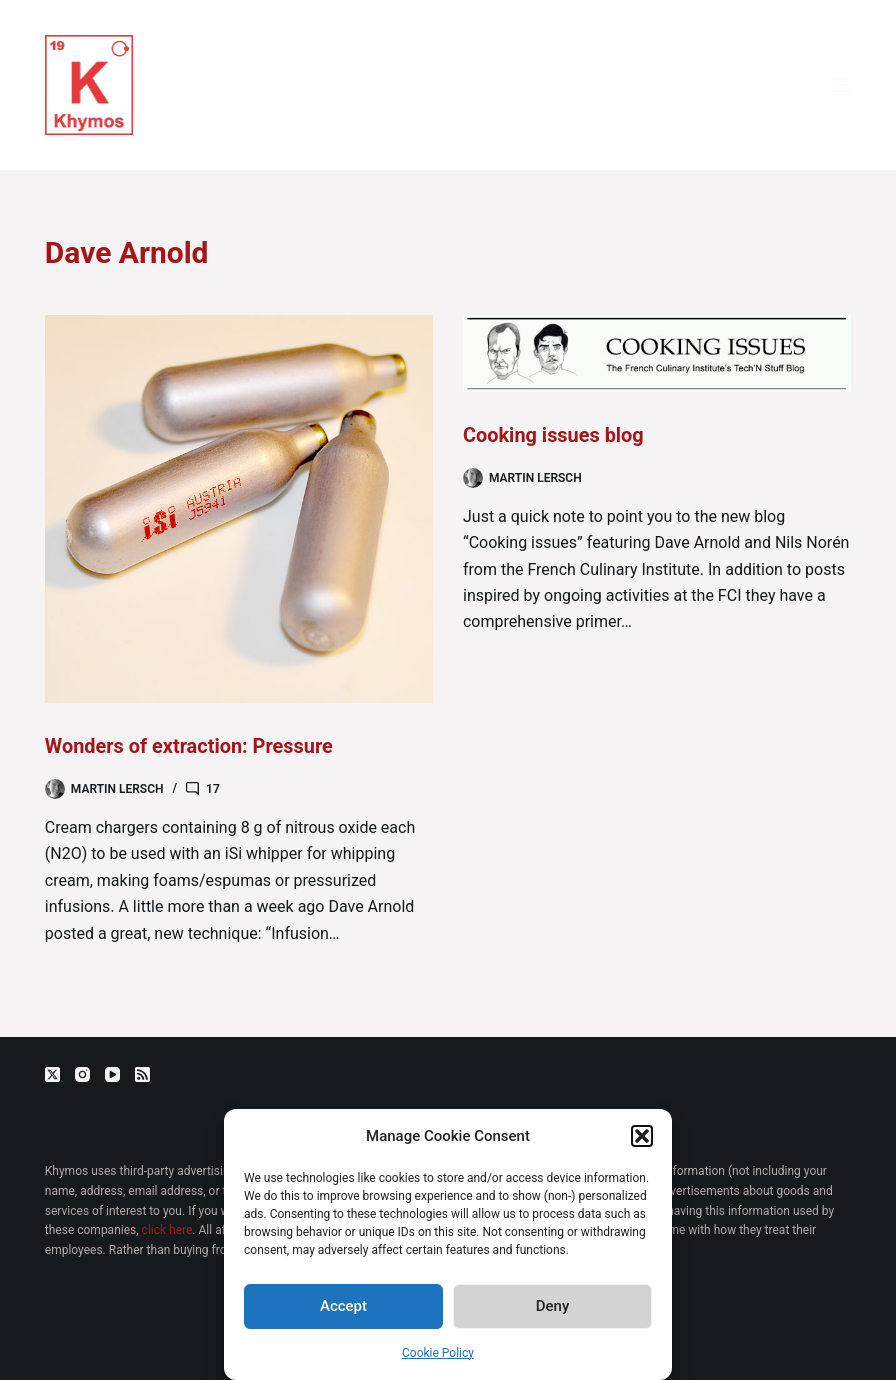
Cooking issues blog (554, 435)
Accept (343, 1306)
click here (167, 1230)
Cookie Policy (438, 1353)
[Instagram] (82, 1074)
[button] (642, 1136)
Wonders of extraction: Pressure (189, 746)
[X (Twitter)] (52, 1074)
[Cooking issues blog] (657, 353)
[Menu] (842, 85)
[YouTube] (112, 1074)
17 (213, 788)
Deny (553, 1306)
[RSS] (142, 1074)
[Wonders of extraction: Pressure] (239, 509)
